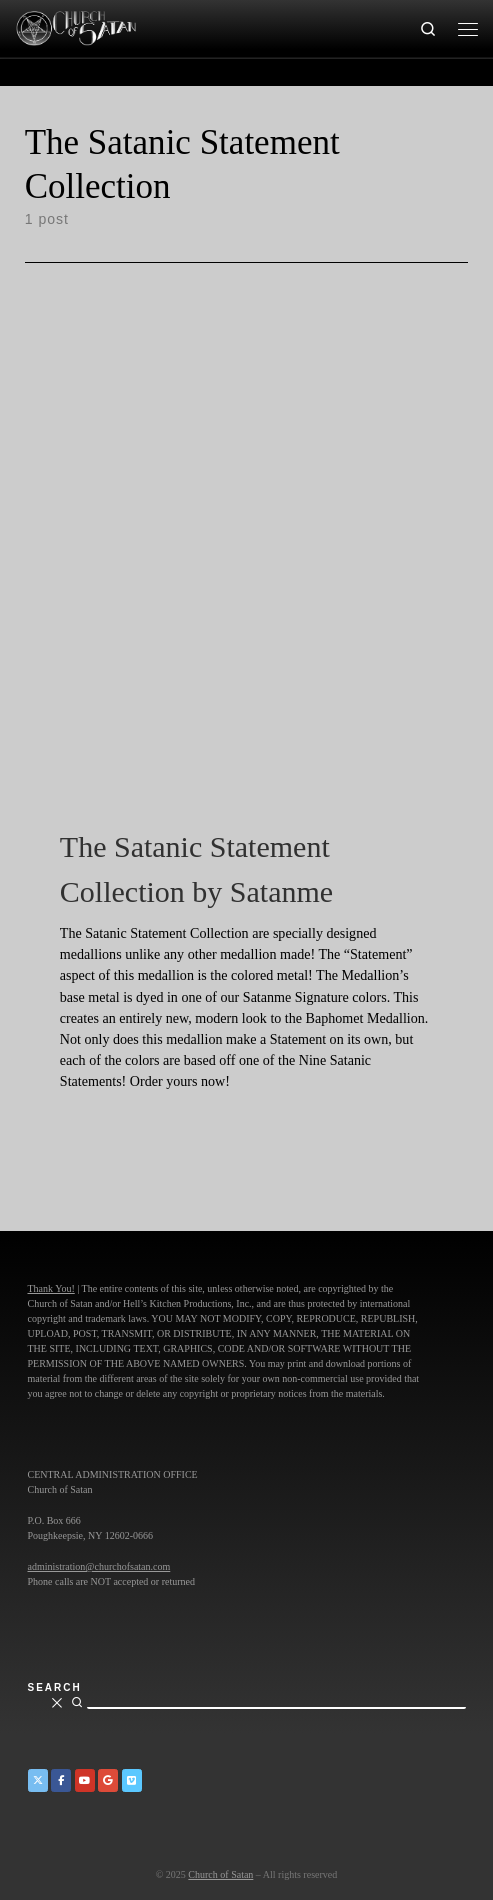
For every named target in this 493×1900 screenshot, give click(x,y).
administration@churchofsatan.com (99, 1566)
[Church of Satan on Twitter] (38, 1780)
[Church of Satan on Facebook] (61, 1780)
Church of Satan (220, 1874)
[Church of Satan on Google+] (108, 1780)
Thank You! (51, 1288)
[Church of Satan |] (75, 26)
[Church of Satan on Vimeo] (132, 1780)
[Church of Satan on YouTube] (85, 1780)
